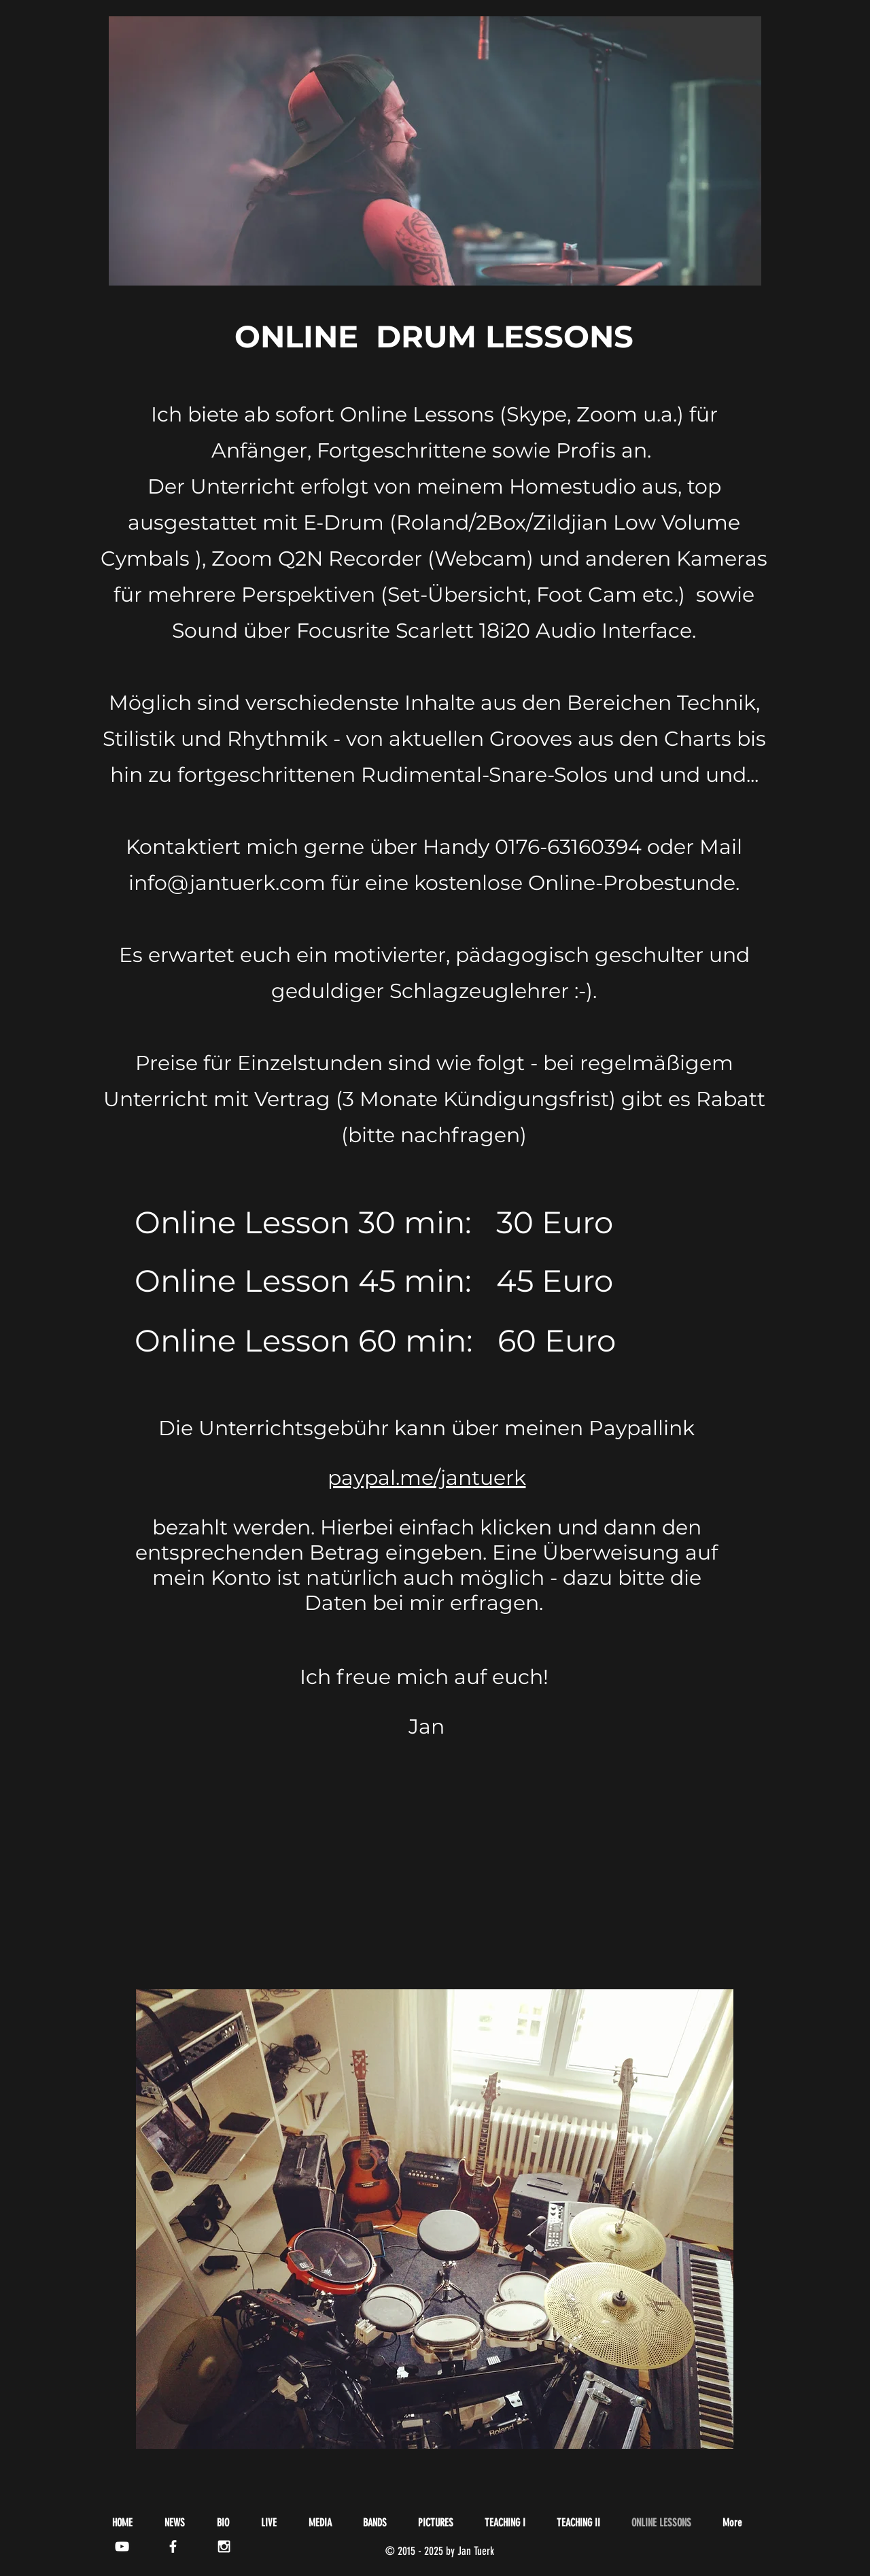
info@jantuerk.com (227, 882)
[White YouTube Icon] (122, 2546)
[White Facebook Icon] (172, 2546)
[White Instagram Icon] (223, 2546)
